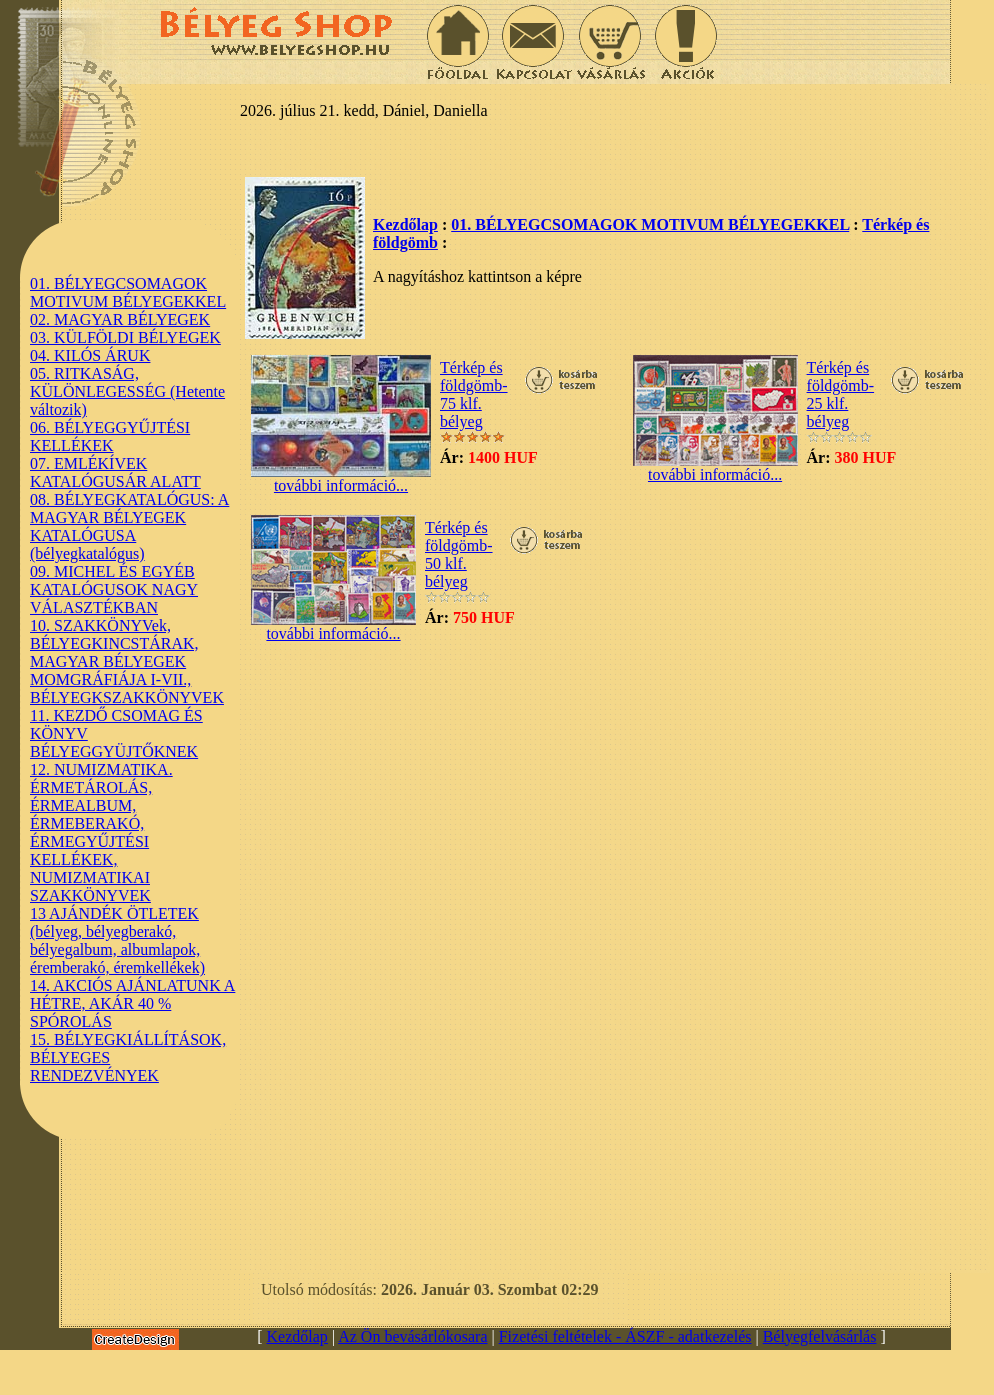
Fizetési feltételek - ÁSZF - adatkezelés (625, 1336)
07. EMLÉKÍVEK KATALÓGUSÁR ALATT (115, 472)
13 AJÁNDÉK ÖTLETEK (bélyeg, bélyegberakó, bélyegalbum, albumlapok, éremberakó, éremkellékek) (117, 940)
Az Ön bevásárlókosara (412, 1336)
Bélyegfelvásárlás (820, 1336)
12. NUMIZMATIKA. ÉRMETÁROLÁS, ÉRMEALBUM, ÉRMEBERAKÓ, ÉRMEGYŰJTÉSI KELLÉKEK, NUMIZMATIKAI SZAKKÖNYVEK (101, 832)
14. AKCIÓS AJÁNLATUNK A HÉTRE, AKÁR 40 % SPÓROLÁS (132, 1003)
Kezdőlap (405, 224)
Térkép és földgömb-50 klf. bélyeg (459, 554)
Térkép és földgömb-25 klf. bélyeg (841, 394)
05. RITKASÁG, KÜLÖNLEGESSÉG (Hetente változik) (127, 391)
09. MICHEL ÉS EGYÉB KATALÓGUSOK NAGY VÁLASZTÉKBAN (114, 589)
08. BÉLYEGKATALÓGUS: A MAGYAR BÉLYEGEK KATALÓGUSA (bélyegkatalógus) (129, 526)
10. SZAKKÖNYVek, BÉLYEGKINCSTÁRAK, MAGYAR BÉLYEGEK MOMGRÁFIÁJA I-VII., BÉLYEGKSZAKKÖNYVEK (127, 661)
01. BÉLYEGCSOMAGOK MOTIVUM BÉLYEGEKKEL (128, 292)
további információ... (341, 478)
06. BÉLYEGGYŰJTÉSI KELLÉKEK (110, 436)
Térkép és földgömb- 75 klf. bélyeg (474, 394)
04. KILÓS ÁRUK (90, 355)
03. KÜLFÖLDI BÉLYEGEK (125, 337)
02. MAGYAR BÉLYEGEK (120, 319)
